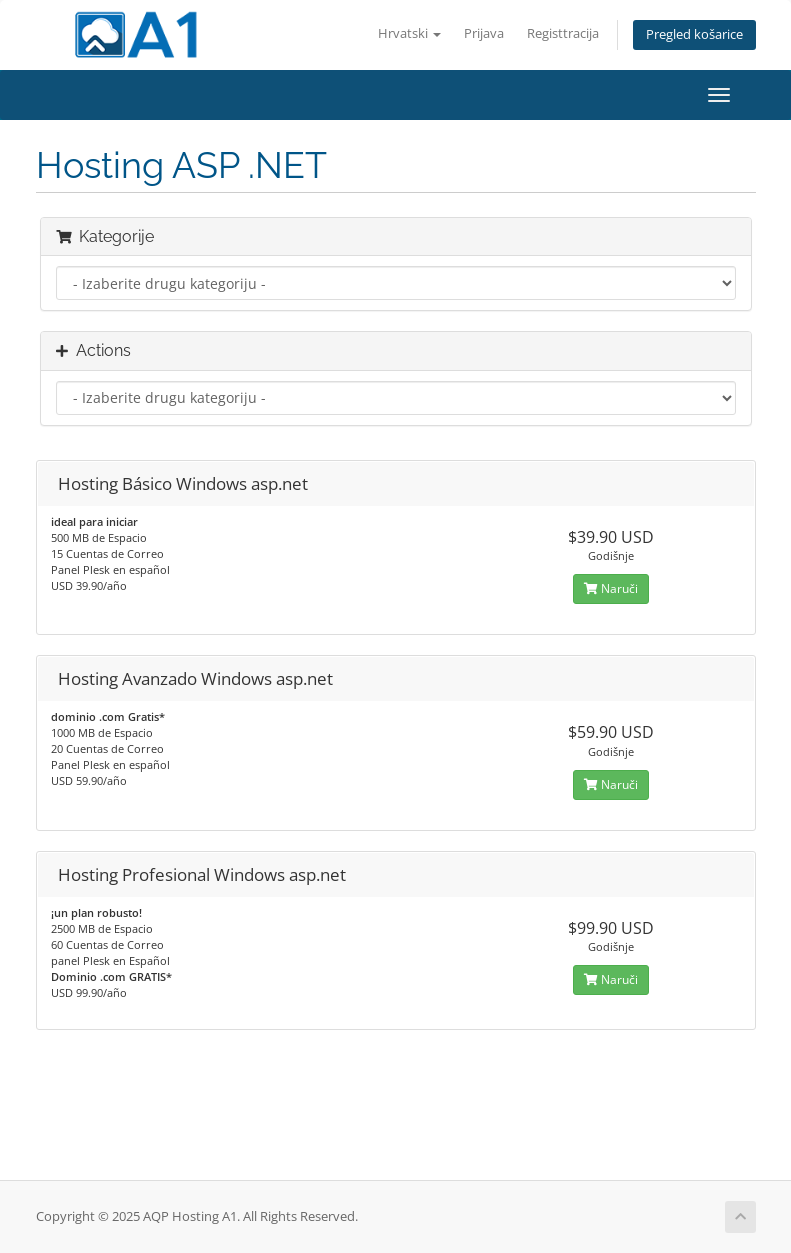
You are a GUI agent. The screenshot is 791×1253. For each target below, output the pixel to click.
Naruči (611, 588)
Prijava (484, 33)
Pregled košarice (694, 34)
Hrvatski (409, 33)
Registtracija (563, 33)
